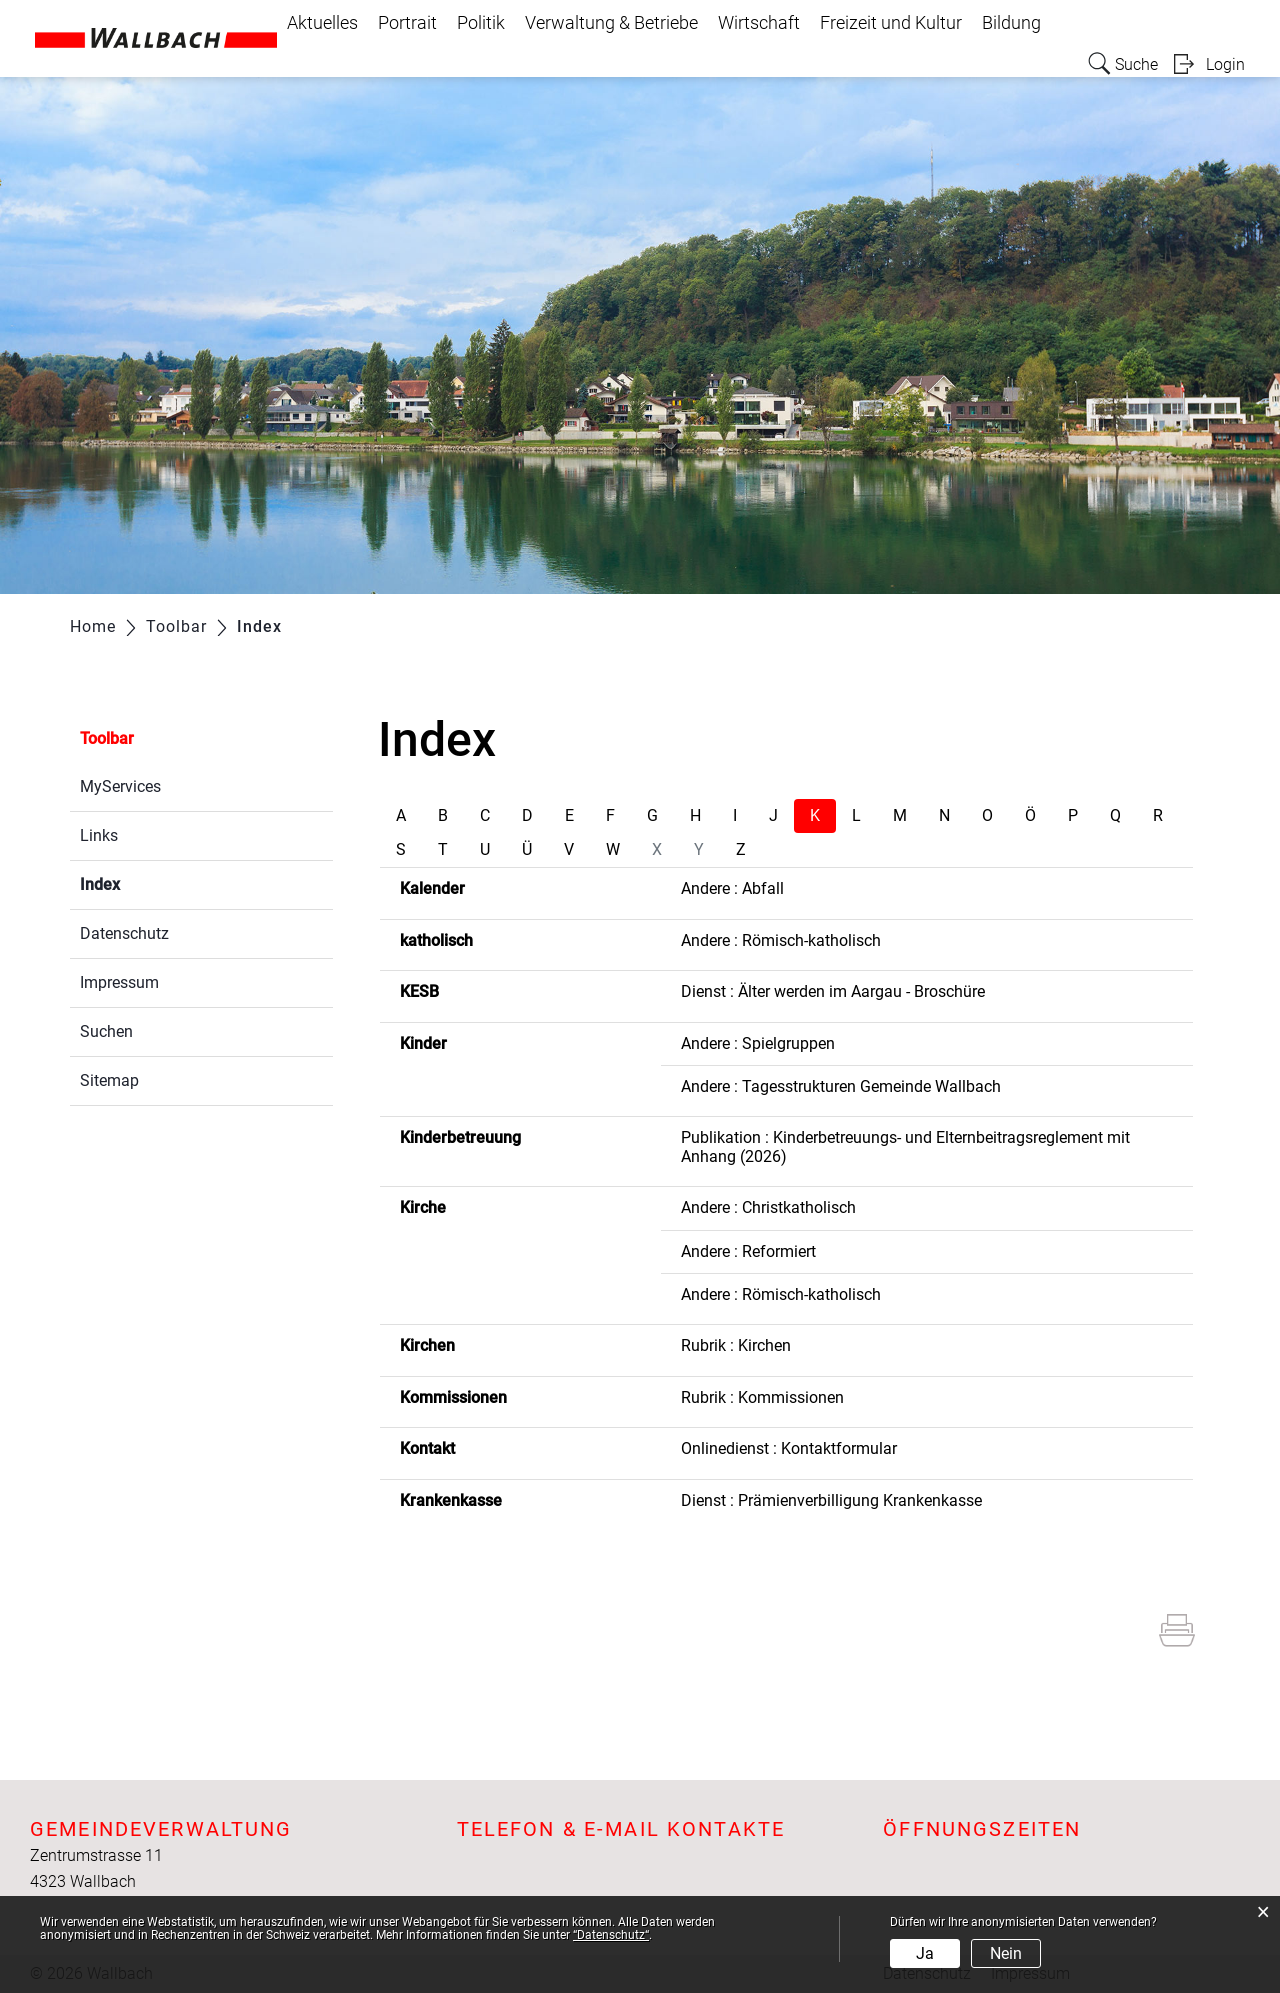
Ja (925, 1953)
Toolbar (107, 738)
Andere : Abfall (732, 888)
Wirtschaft (759, 23)
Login (1225, 64)
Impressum (119, 982)
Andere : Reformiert (748, 1251)
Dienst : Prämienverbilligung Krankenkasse (831, 1500)
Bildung (1011, 23)
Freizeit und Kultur (891, 23)
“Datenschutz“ (611, 1935)
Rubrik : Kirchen (736, 1345)
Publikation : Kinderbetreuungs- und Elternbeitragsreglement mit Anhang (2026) (905, 1146)
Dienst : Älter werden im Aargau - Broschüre (833, 991)
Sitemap (109, 1080)
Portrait (407, 23)
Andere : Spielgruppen (758, 1043)
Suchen (106, 1031)
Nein (1006, 1953)
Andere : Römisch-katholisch (781, 940)
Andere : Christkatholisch (768, 1207)
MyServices (120, 786)
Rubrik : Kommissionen (762, 1397)
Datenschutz (124, 933)
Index (147, 882)
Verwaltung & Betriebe (611, 23)
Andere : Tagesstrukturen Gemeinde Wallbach (841, 1086)
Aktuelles (322, 23)
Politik (481, 23)
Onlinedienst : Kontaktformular (789, 1448)
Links (99, 835)
